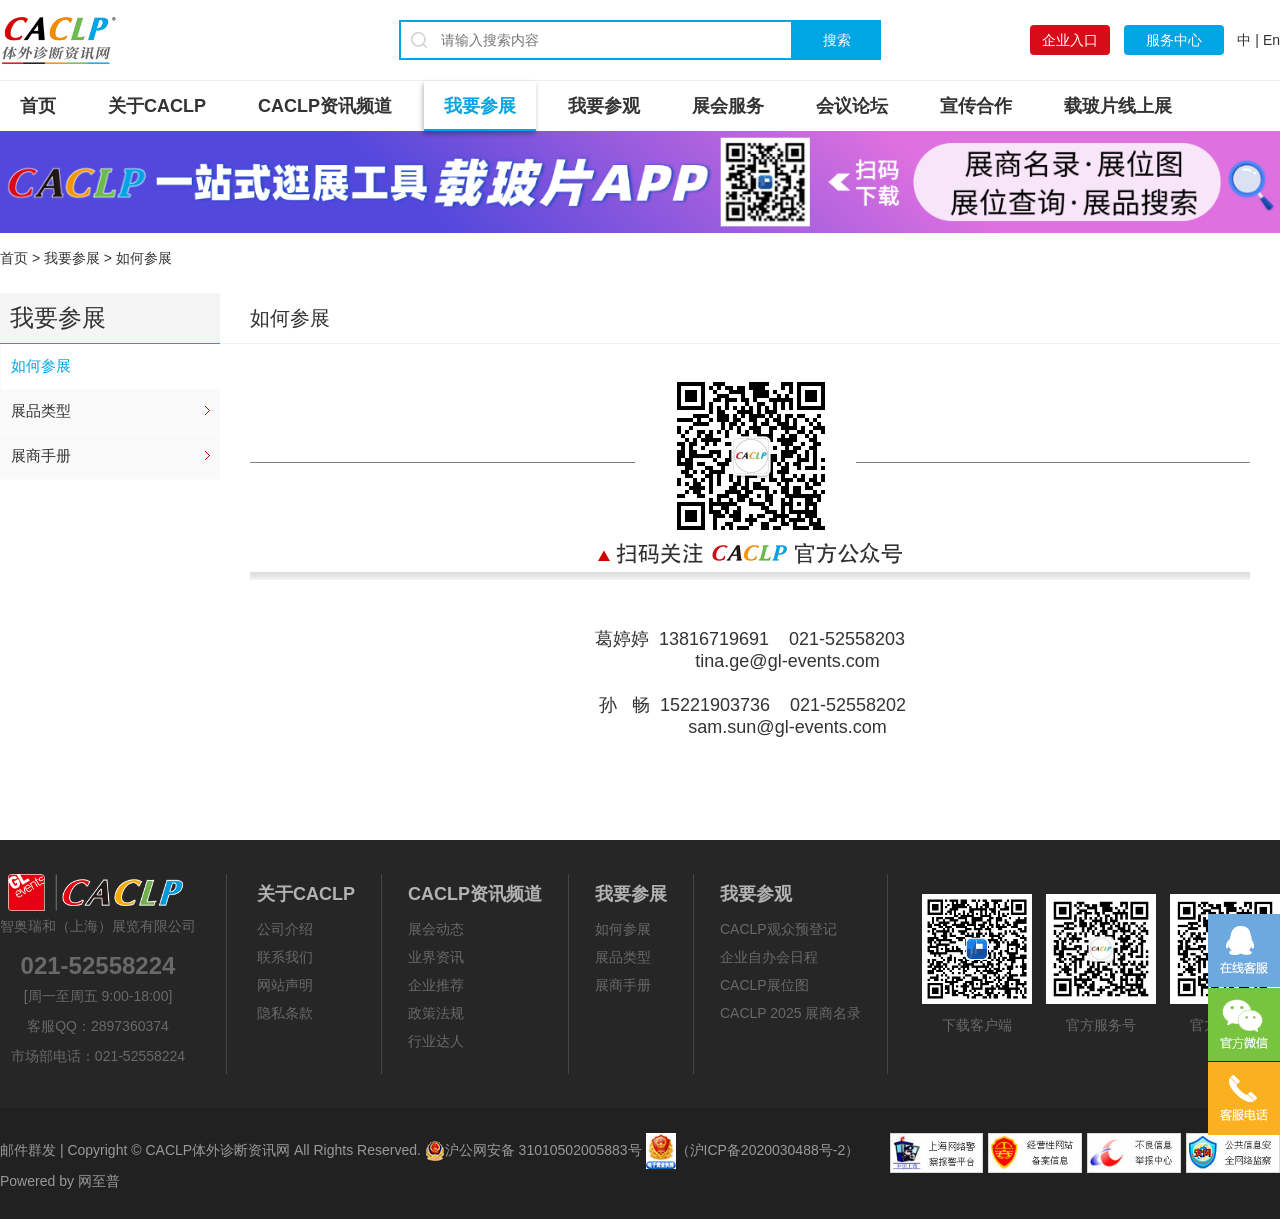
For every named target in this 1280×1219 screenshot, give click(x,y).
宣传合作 (976, 106)
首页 (38, 106)
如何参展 (41, 365)
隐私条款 (285, 1013)
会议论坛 (852, 106)
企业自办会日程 (769, 957)
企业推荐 (436, 985)
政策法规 (436, 1013)
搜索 (837, 40)
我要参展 (480, 106)
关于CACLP (157, 106)
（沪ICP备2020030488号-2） (768, 1150)
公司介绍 (285, 929)
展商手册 (41, 455)
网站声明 (285, 985)
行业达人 (436, 1041)
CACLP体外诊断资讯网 (217, 1150)
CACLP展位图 (764, 985)
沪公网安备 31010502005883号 (533, 1150)
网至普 (99, 1181)
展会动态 (436, 929)
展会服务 (728, 106)
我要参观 (604, 106)
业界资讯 (436, 957)
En (1271, 40)
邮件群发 (28, 1150)
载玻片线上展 (1118, 106)
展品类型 (41, 410)
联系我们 (285, 957)
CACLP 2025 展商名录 (790, 1013)
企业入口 (1070, 40)
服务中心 (1174, 40)
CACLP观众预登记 (778, 929)
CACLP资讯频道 (325, 106)
